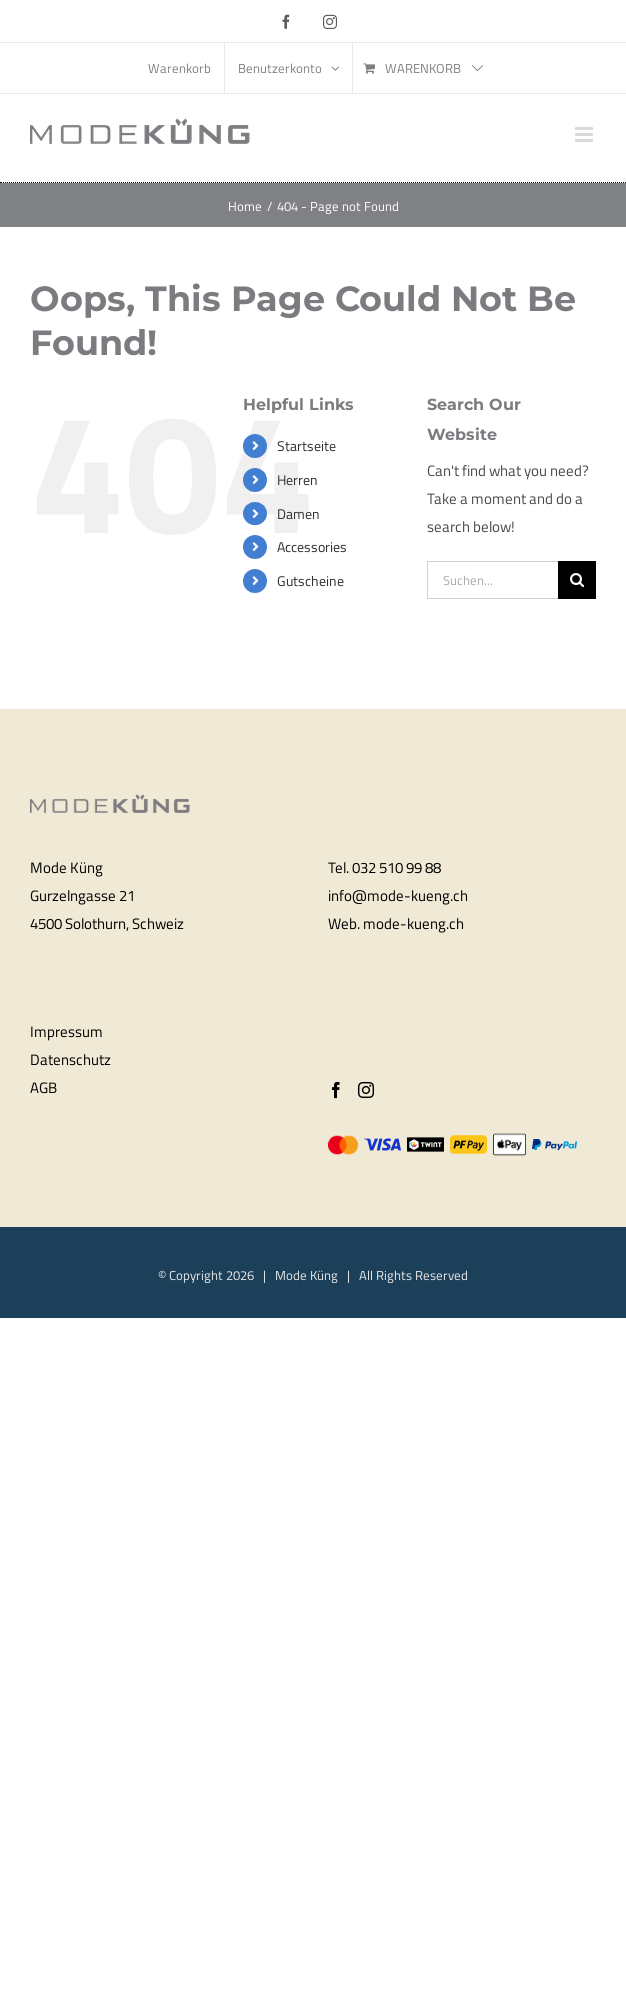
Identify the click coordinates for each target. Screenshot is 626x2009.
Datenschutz (70, 1059)
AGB (43, 1087)
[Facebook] (336, 1090)
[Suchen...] (492, 580)
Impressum (66, 1031)
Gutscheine (310, 580)
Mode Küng (306, 1275)
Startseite (306, 445)
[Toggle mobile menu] (585, 134)
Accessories (312, 546)
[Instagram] (366, 1090)
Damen (298, 513)
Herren (297, 479)
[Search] (577, 580)
